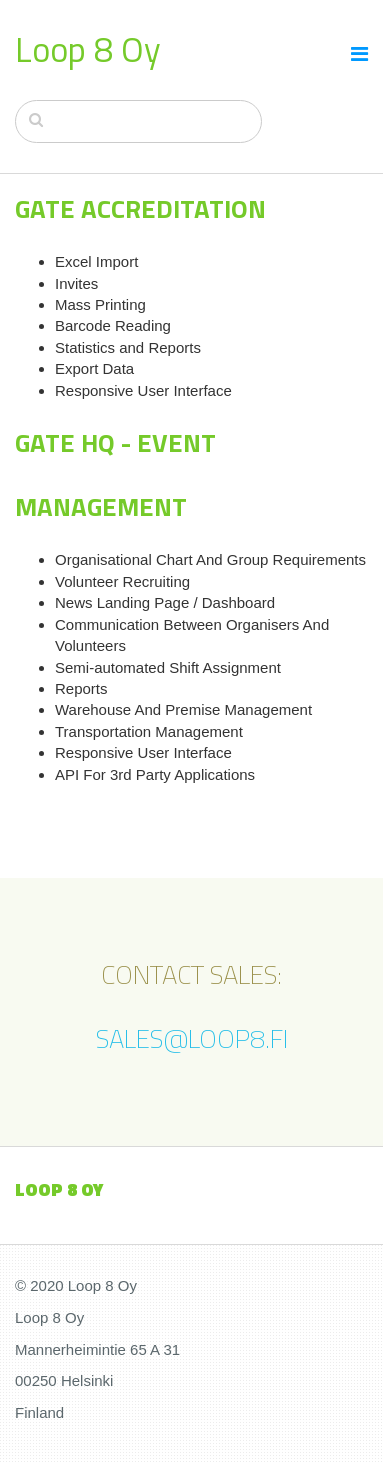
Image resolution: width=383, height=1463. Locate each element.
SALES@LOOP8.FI (192, 1038)
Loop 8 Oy (88, 49)
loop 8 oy (59, 1189)
